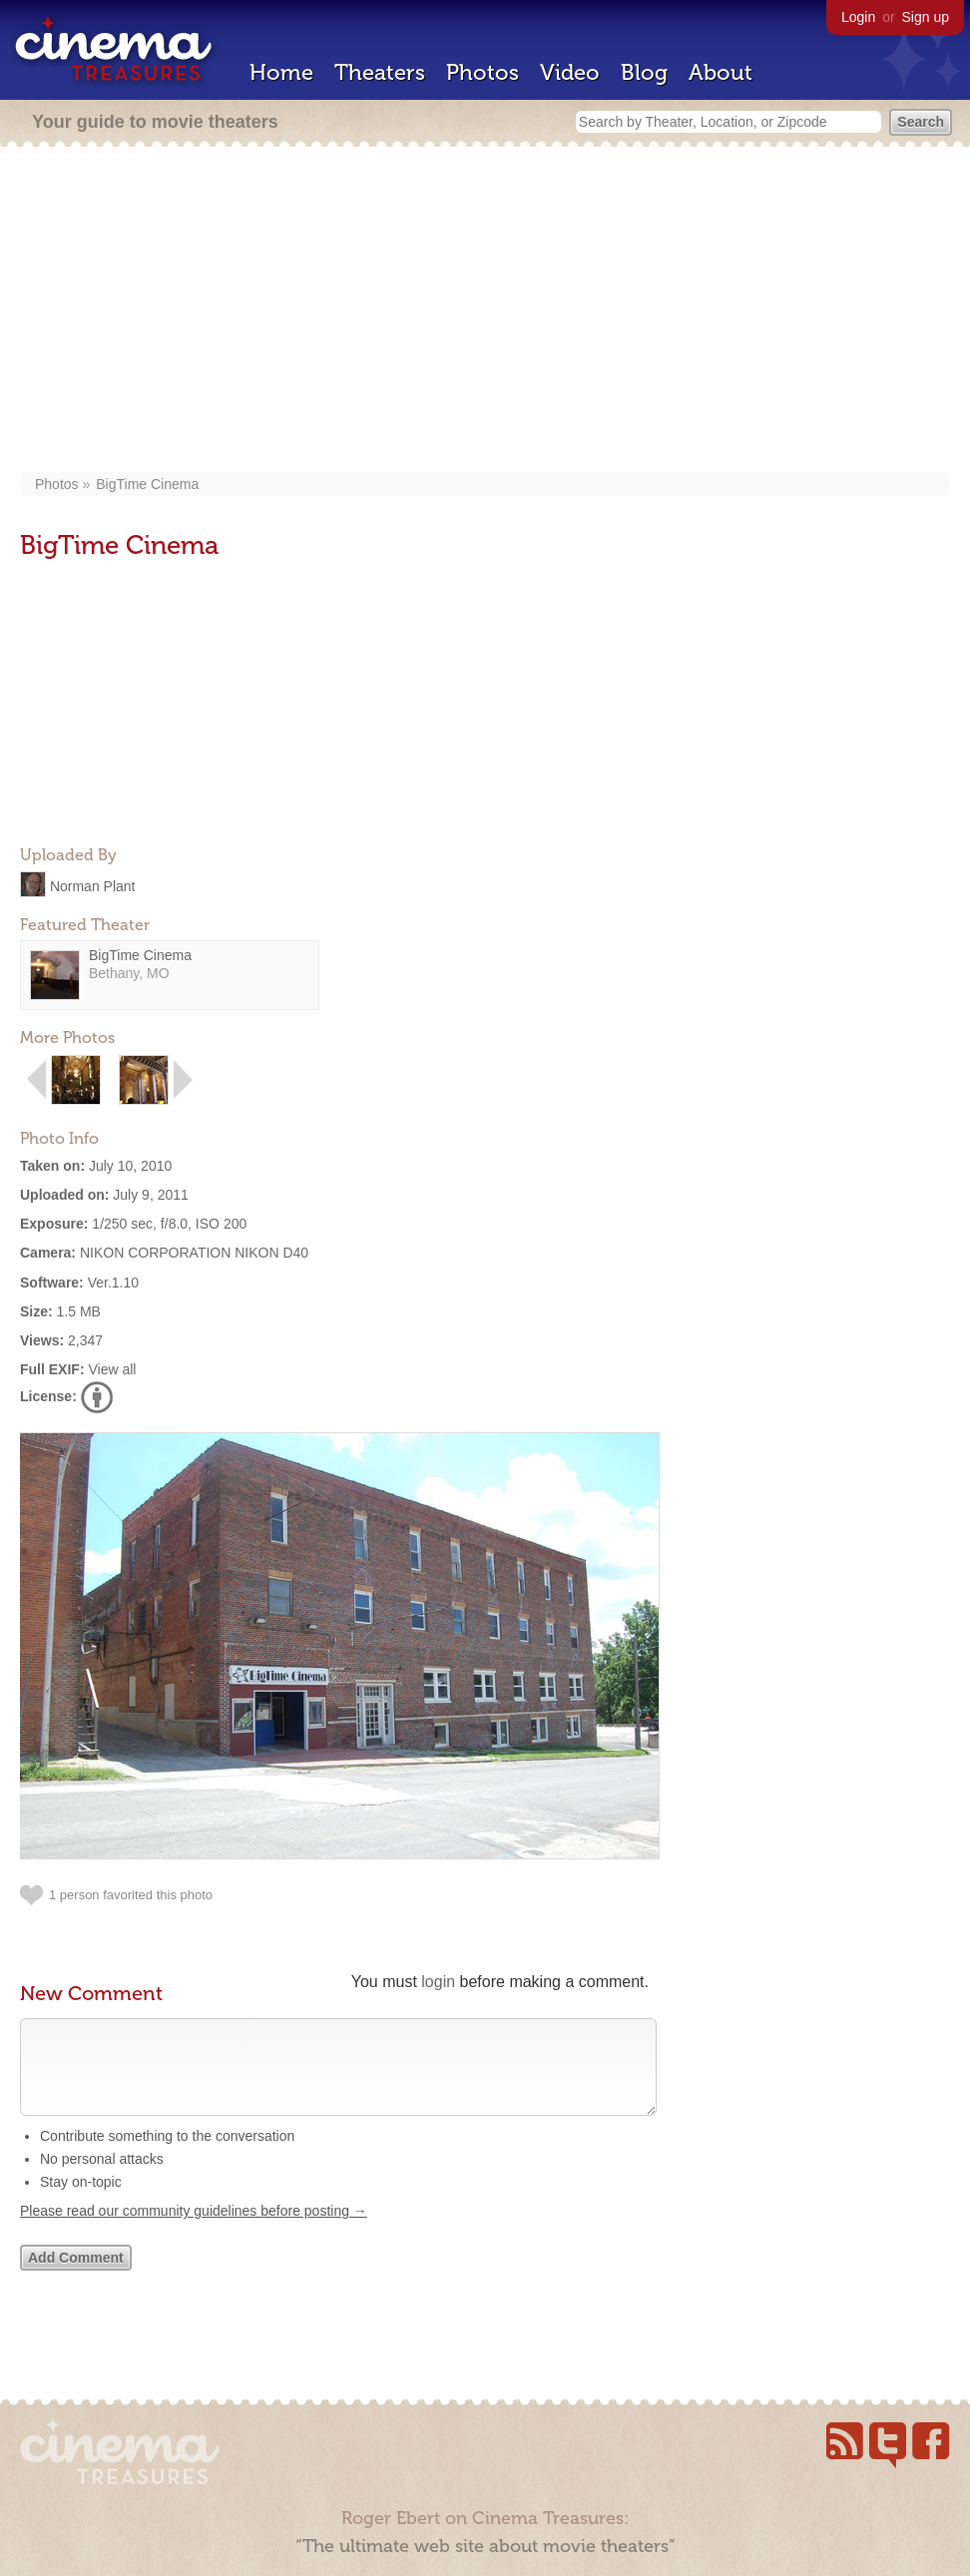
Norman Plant (93, 885)
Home (281, 72)
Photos (482, 72)
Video (570, 72)
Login (858, 17)
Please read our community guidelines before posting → (193, 2231)
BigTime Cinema (147, 484)
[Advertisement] (485, 311)
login (438, 1981)
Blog (644, 72)
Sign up (925, 17)
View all (112, 1369)
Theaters (379, 72)
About (720, 72)
